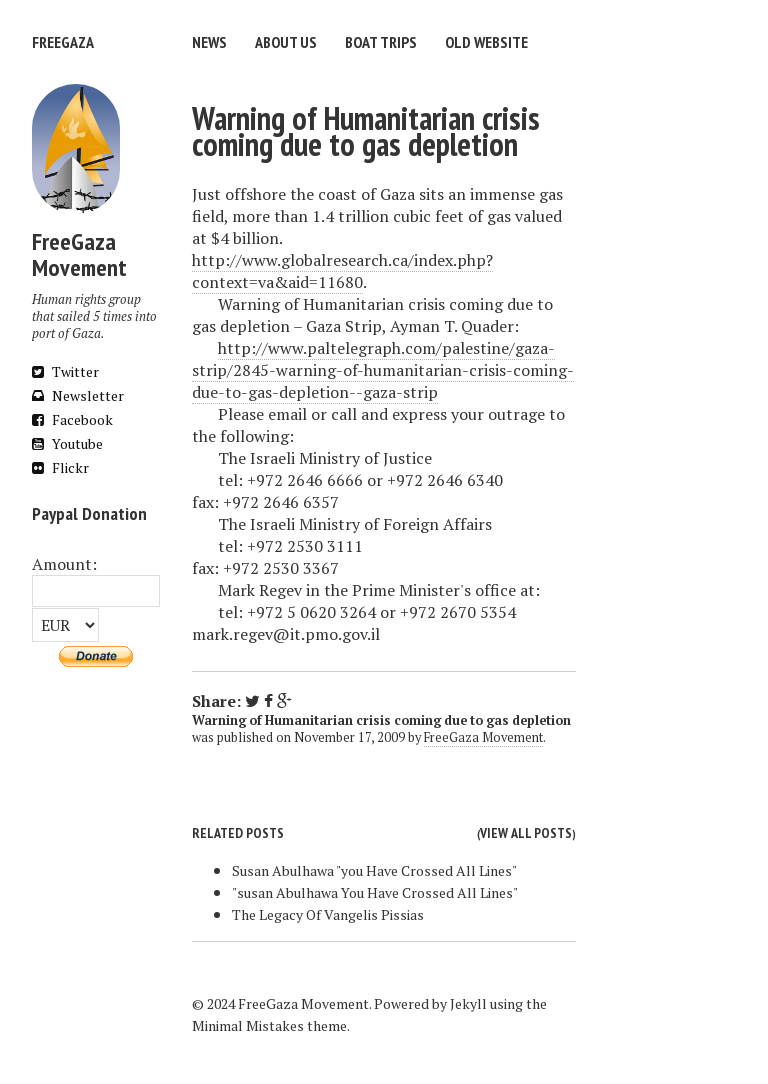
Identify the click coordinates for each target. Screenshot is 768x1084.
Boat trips (381, 42)
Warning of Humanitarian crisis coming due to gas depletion (366, 131)
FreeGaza (63, 42)
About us (286, 42)
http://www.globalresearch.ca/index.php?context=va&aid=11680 (342, 271)
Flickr (60, 467)
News (209, 42)
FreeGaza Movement (483, 737)
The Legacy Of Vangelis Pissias (328, 914)
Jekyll (468, 1003)
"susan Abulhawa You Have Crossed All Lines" (375, 892)
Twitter (65, 371)
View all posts (526, 833)
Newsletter (78, 395)
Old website (486, 42)
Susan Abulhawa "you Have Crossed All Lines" (374, 870)
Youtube (67, 443)
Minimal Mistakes (248, 1025)
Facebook (72, 419)
